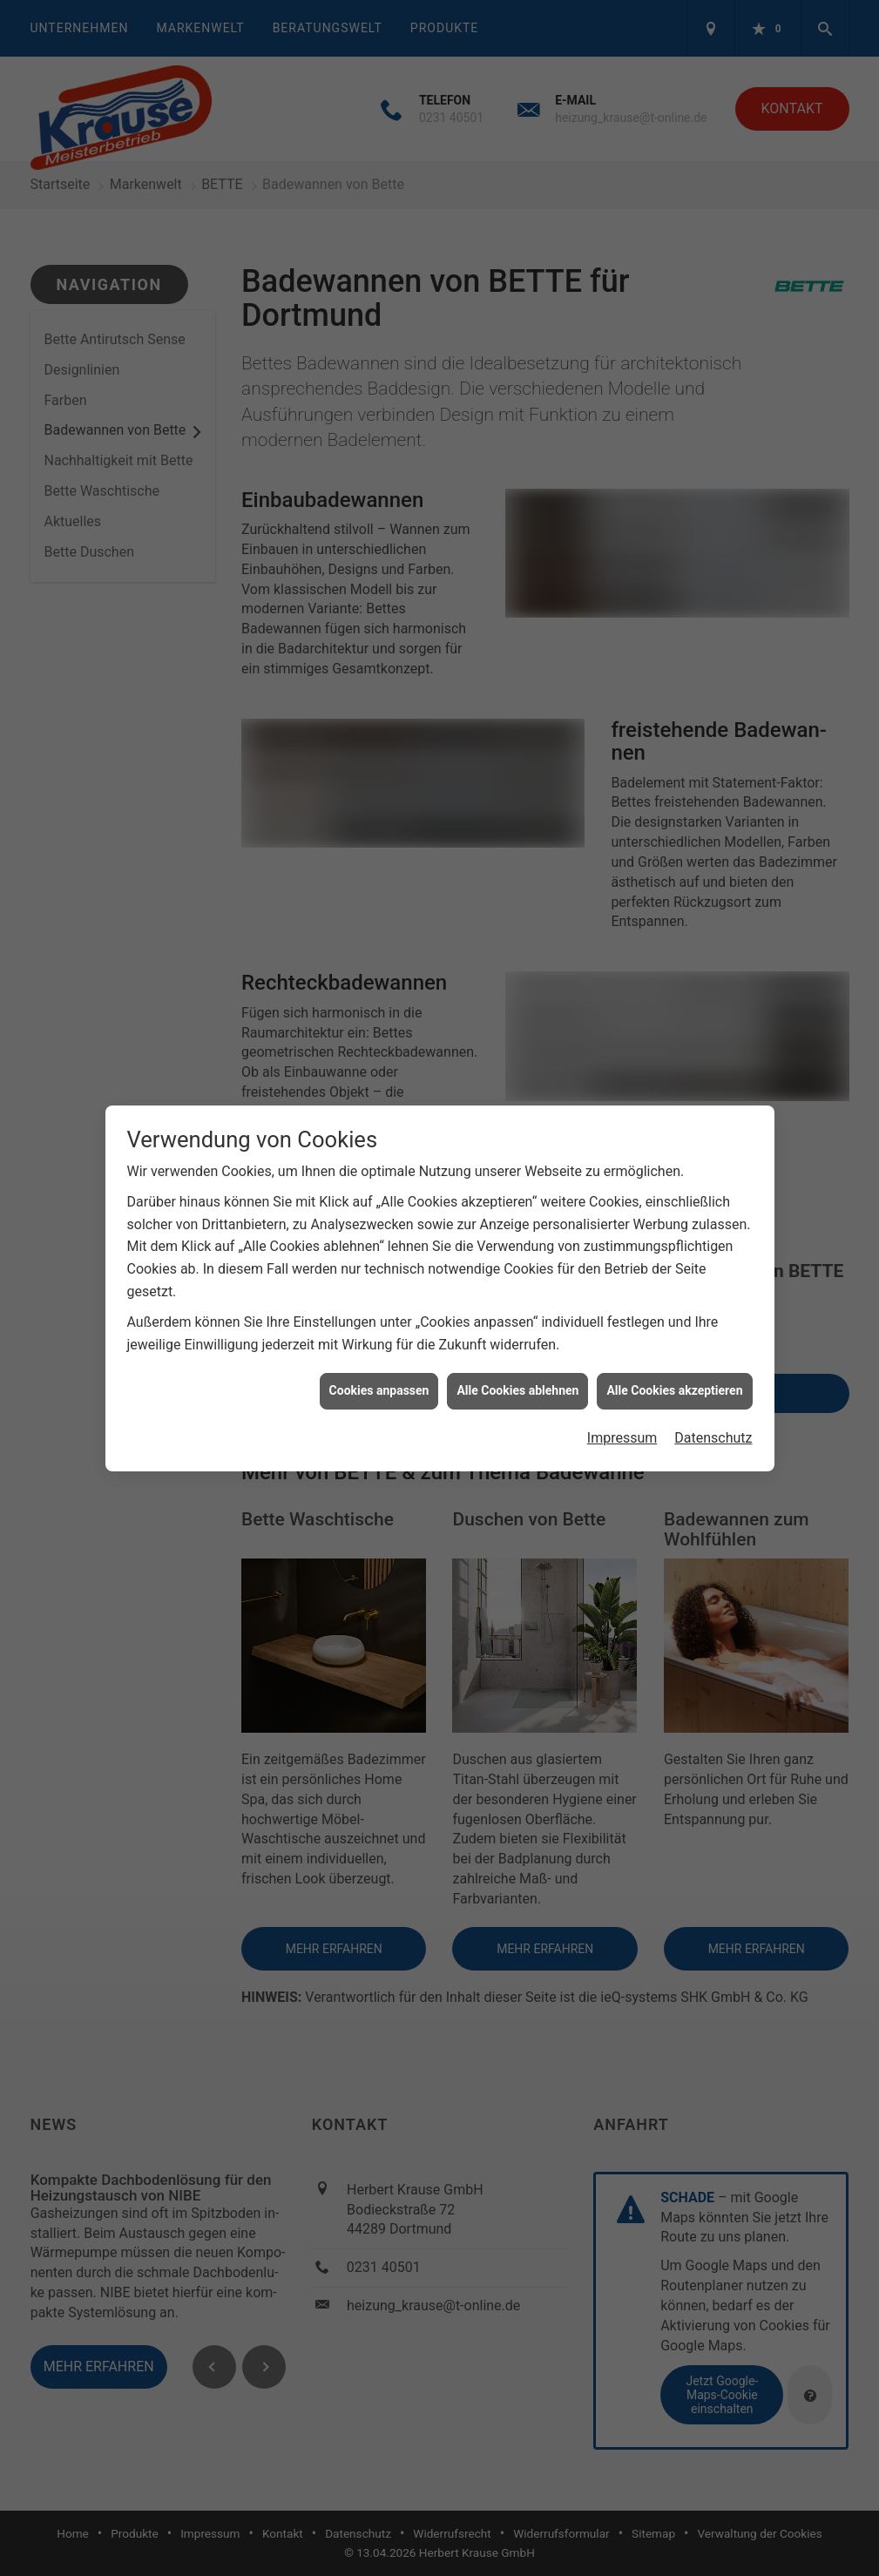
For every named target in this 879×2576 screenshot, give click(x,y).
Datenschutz (713, 1399)
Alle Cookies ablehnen (517, 1352)
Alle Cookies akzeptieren (674, 1352)
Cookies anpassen (379, 1352)
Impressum (622, 1399)
